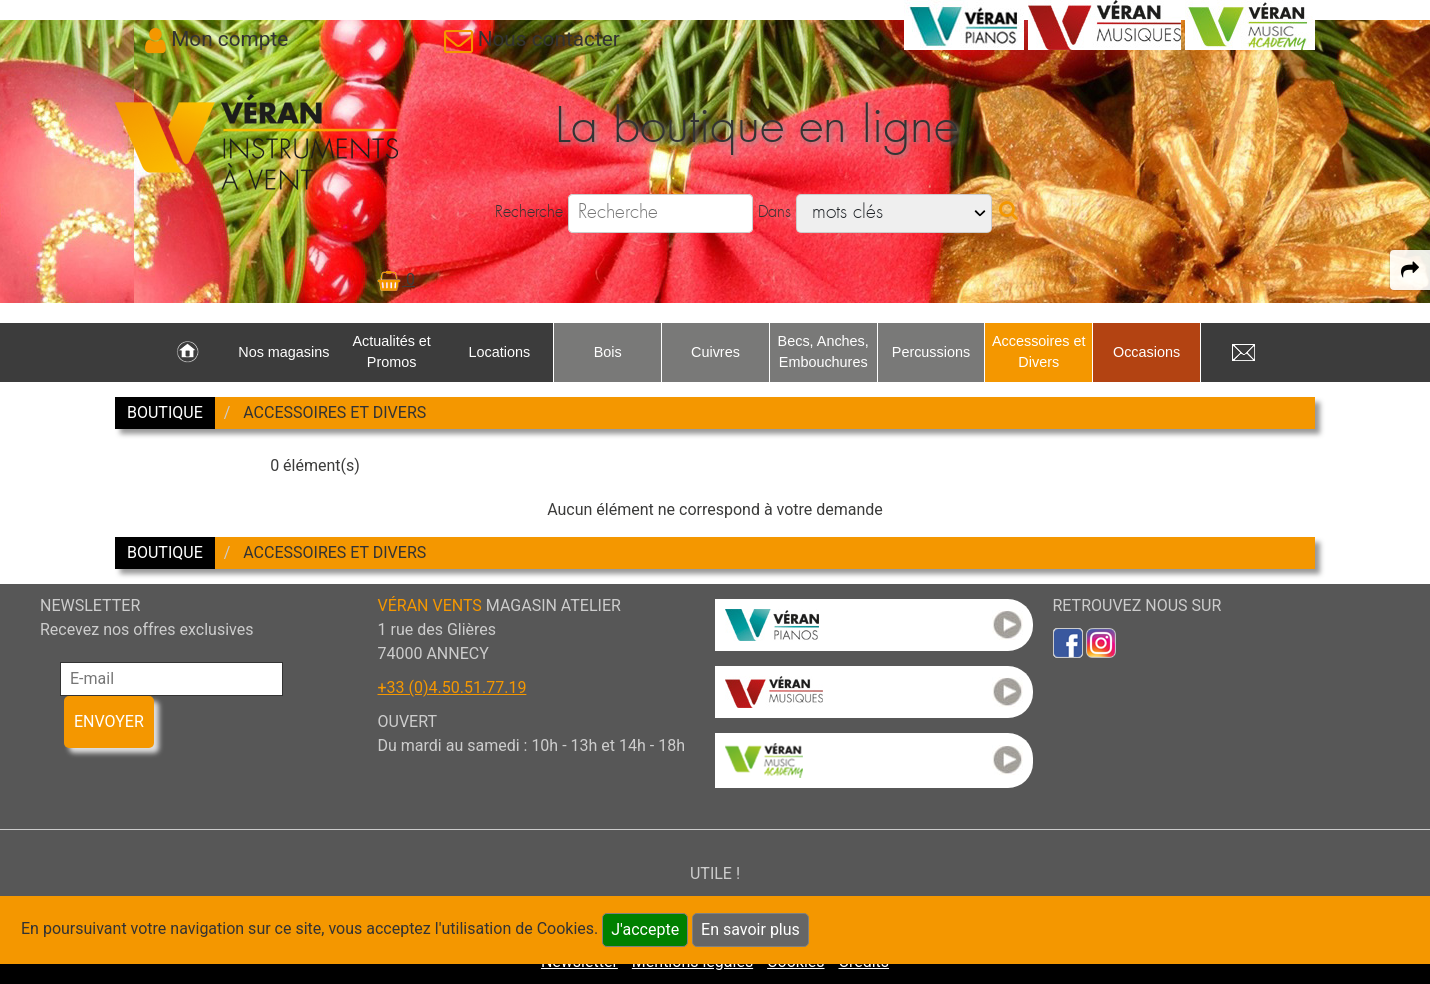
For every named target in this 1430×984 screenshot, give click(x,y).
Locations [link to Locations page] (500, 352)
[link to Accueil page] (187, 353)
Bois (608, 352)
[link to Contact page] (532, 39)
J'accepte (645, 929)
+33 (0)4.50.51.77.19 (452, 687)
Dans (774, 212)
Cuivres (715, 352)
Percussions (931, 352)
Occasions (1146, 352)
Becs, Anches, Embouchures (823, 352)
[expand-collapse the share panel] (1410, 270)
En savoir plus (750, 929)
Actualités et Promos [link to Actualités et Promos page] (391, 352)
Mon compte (229, 39)
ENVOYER (109, 721)
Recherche (529, 212)
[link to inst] (1101, 641)
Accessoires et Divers (1039, 352)
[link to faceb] (1068, 641)
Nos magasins (283, 352)
